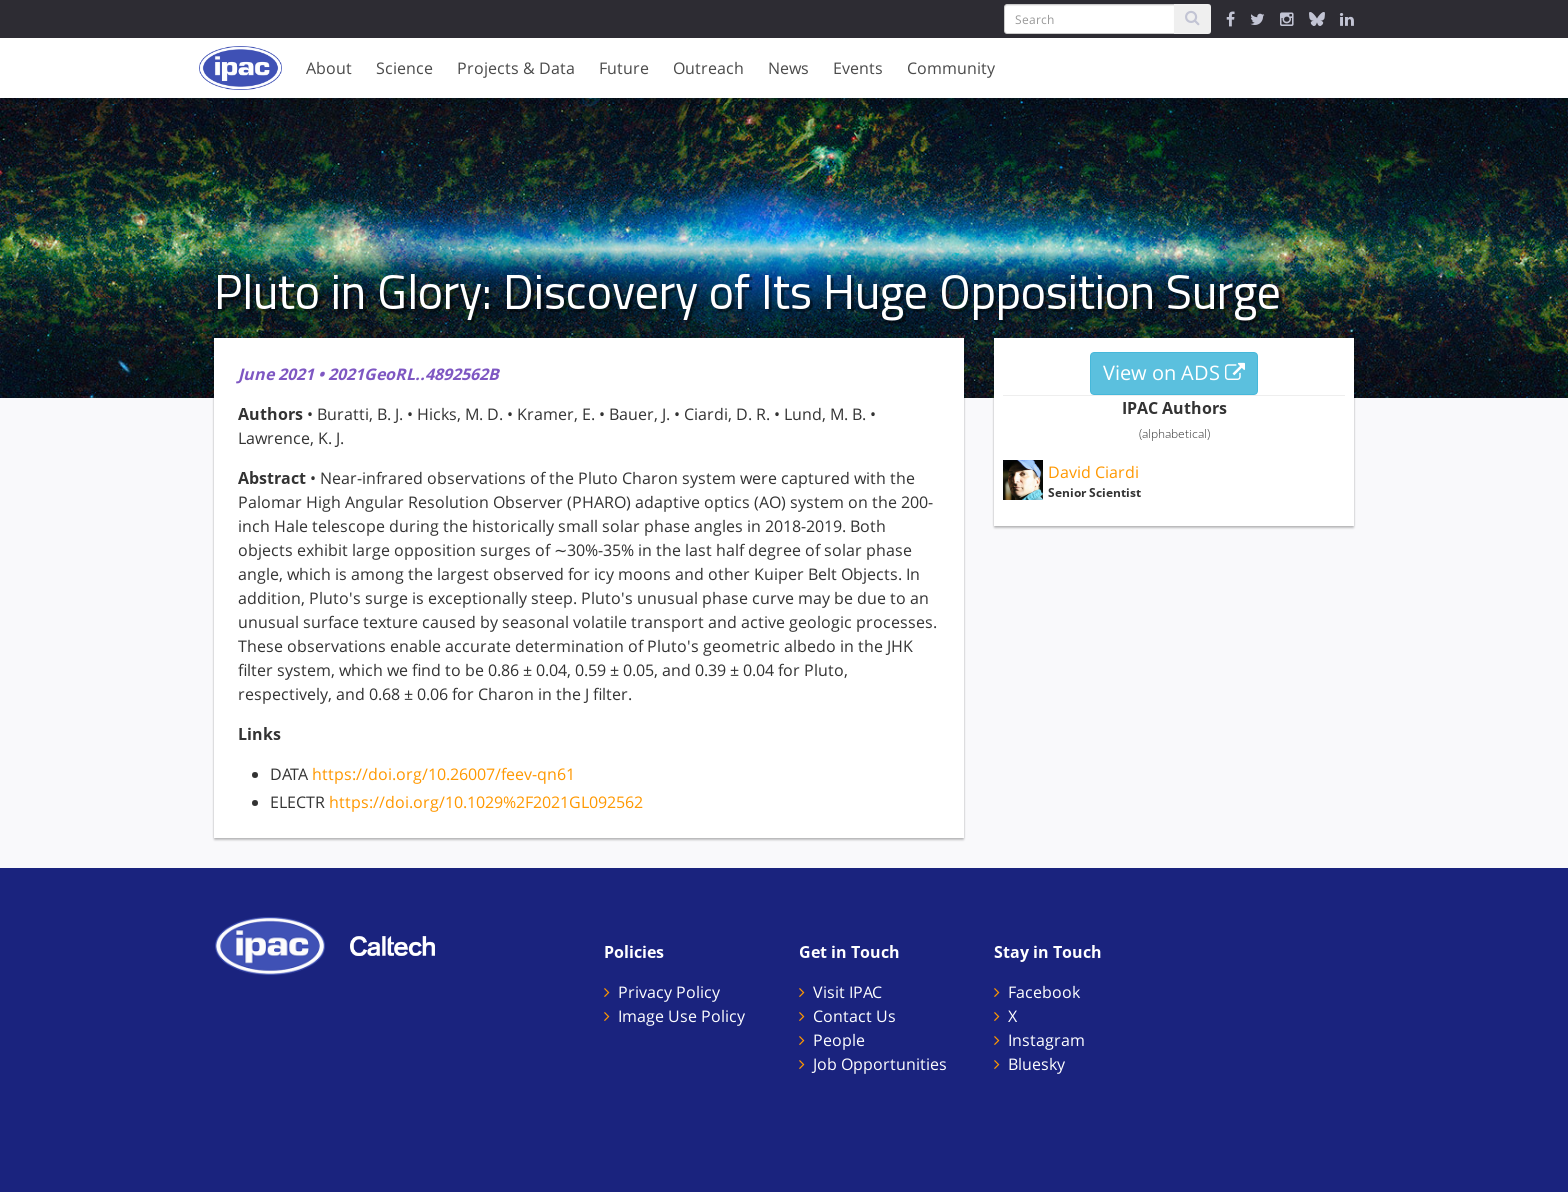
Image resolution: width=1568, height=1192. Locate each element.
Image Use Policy (681, 1016)
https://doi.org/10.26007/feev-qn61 (443, 774)
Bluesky (1036, 1064)
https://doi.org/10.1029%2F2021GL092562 (486, 802)
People (839, 1040)
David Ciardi (1093, 472)
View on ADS (1174, 372)
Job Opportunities (880, 1064)
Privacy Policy (669, 992)
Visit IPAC (847, 992)
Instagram (1046, 1040)
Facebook (1044, 992)
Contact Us (854, 1016)
